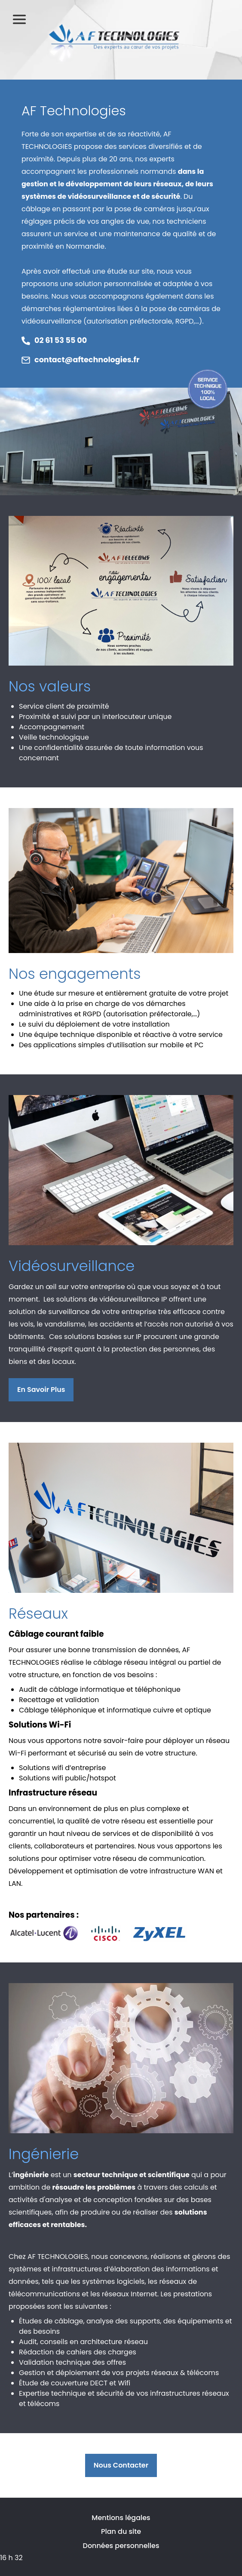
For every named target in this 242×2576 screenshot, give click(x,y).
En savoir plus (41, 1389)
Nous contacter (121, 2465)
